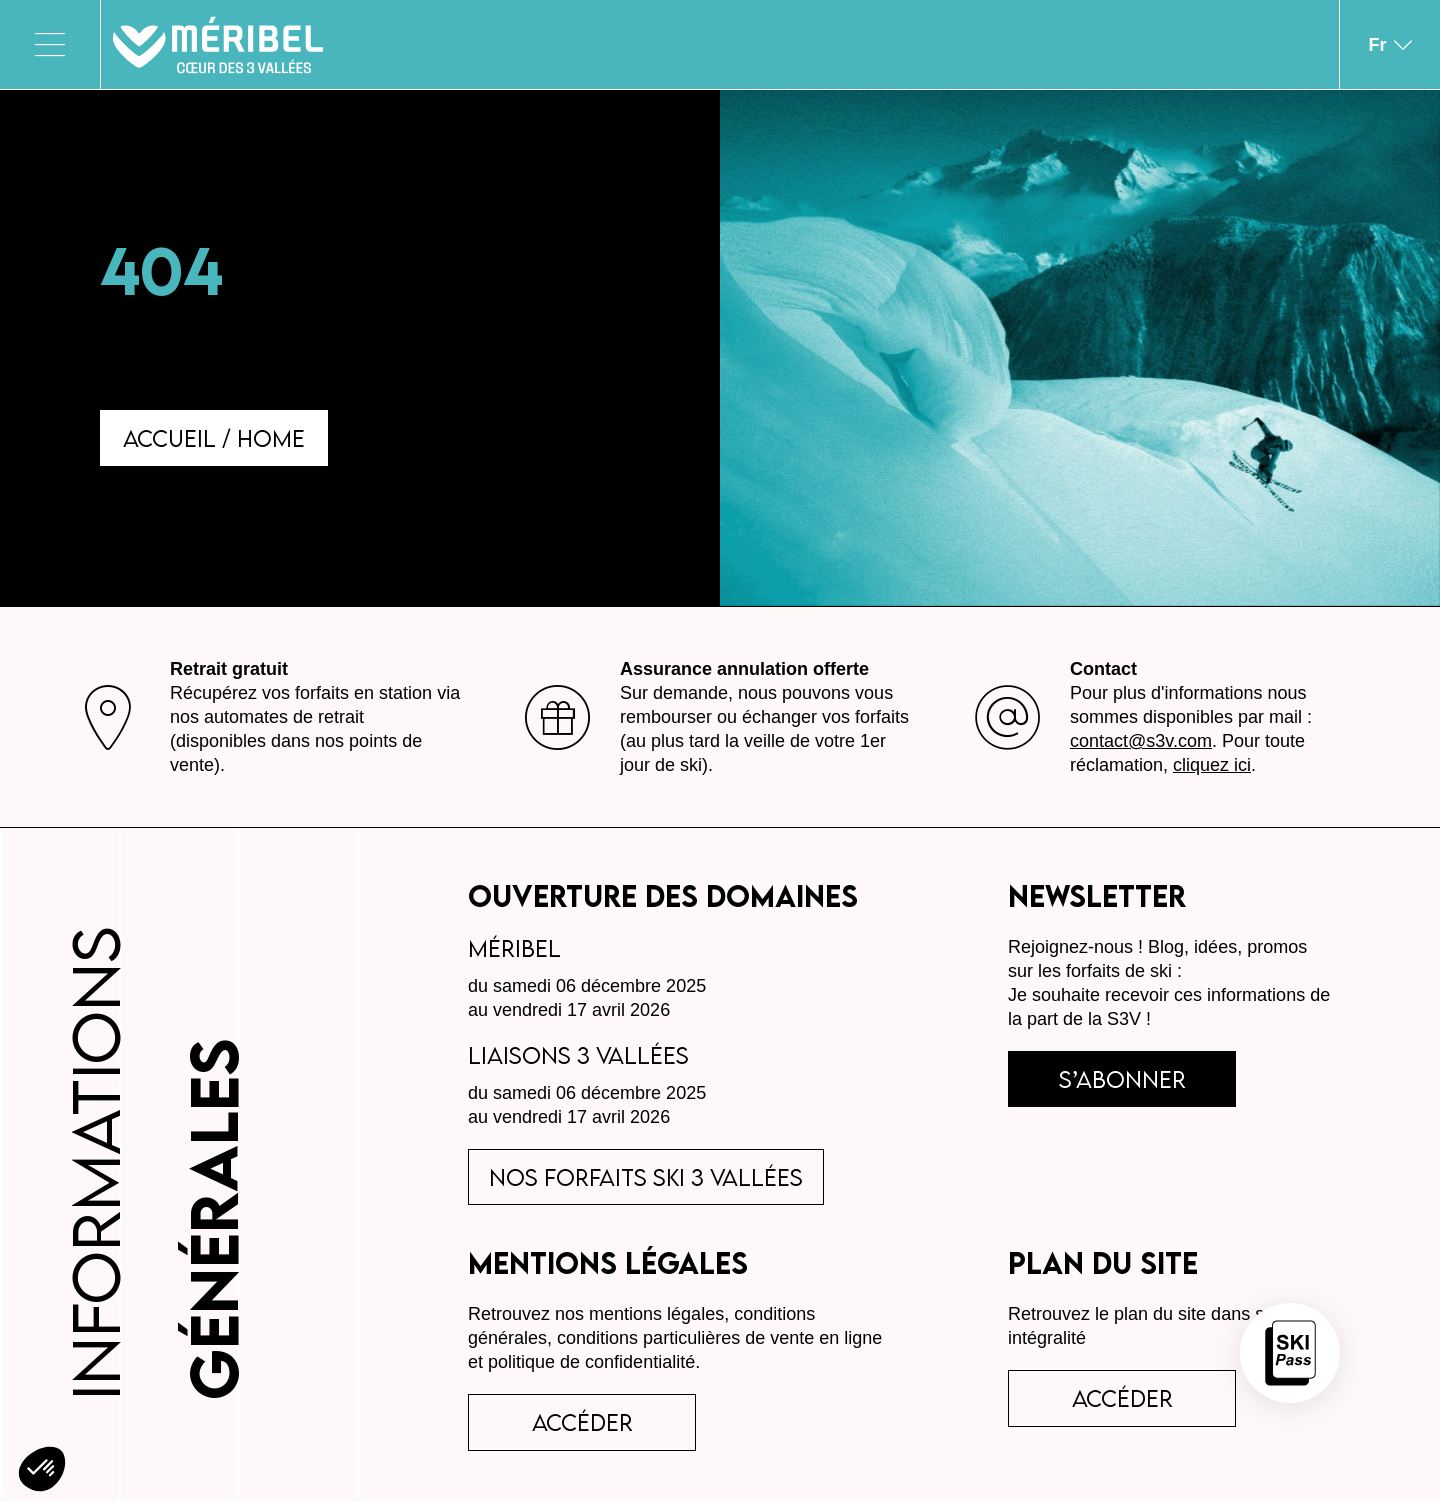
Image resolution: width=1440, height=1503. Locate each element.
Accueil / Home (215, 438)
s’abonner (1123, 1080)
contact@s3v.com (1141, 742)
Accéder (1123, 1400)
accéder (583, 1424)
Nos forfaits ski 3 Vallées (646, 1178)
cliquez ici (1212, 766)
